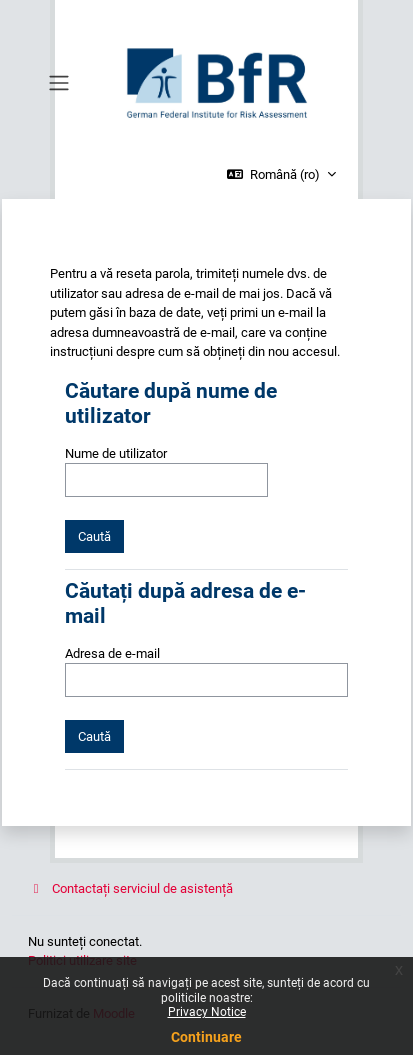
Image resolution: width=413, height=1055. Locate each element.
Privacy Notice (207, 1012)
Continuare (206, 1037)
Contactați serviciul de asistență (130, 888)
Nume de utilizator (116, 453)
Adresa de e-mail (112, 653)
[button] (281, 175)
